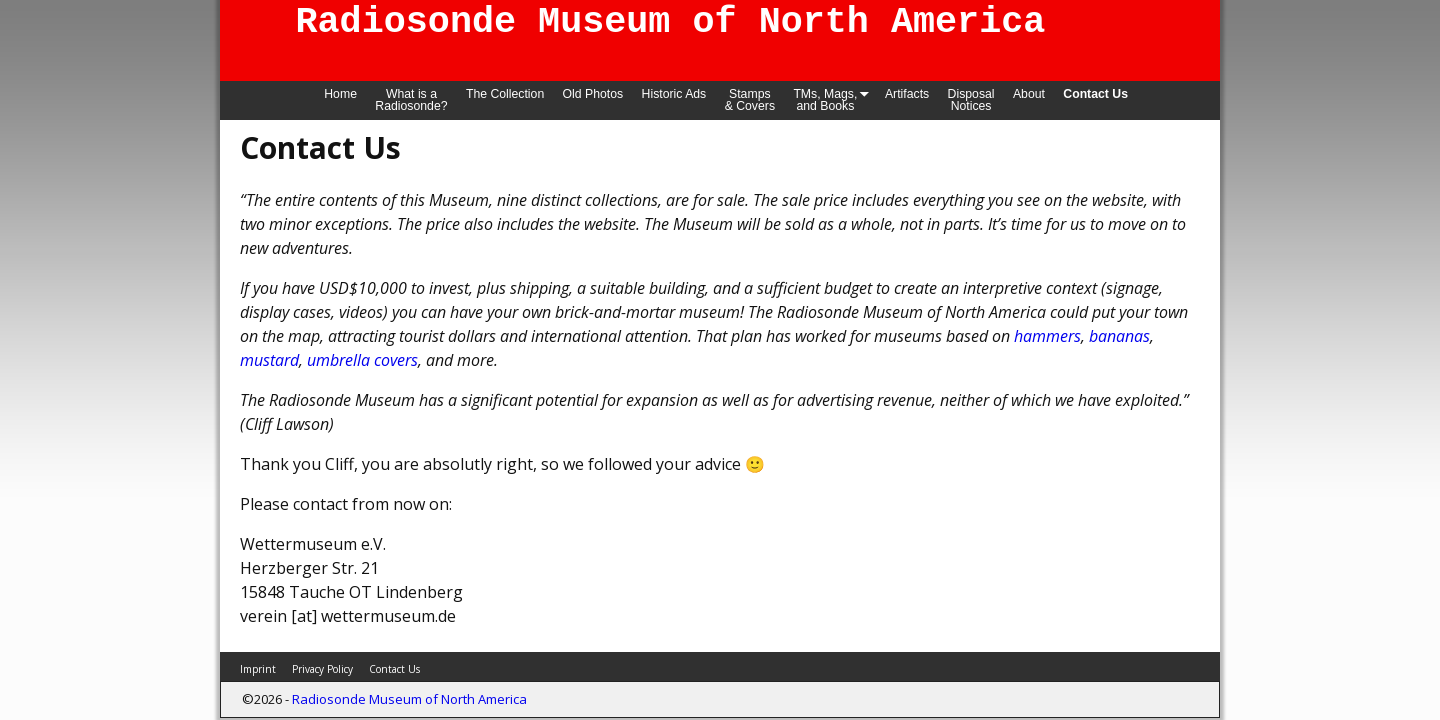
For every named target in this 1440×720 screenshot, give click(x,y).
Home (340, 94)
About (1029, 94)
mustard (269, 360)
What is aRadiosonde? (411, 100)
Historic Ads (674, 94)
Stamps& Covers (750, 100)
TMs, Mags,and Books (834, 99)
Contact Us (1095, 94)
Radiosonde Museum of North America (409, 699)
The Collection (505, 94)
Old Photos (593, 94)
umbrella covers (362, 360)
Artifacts (907, 94)
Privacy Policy (322, 669)
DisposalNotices (971, 100)
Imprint (258, 669)
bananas (1119, 336)
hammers (1047, 336)
